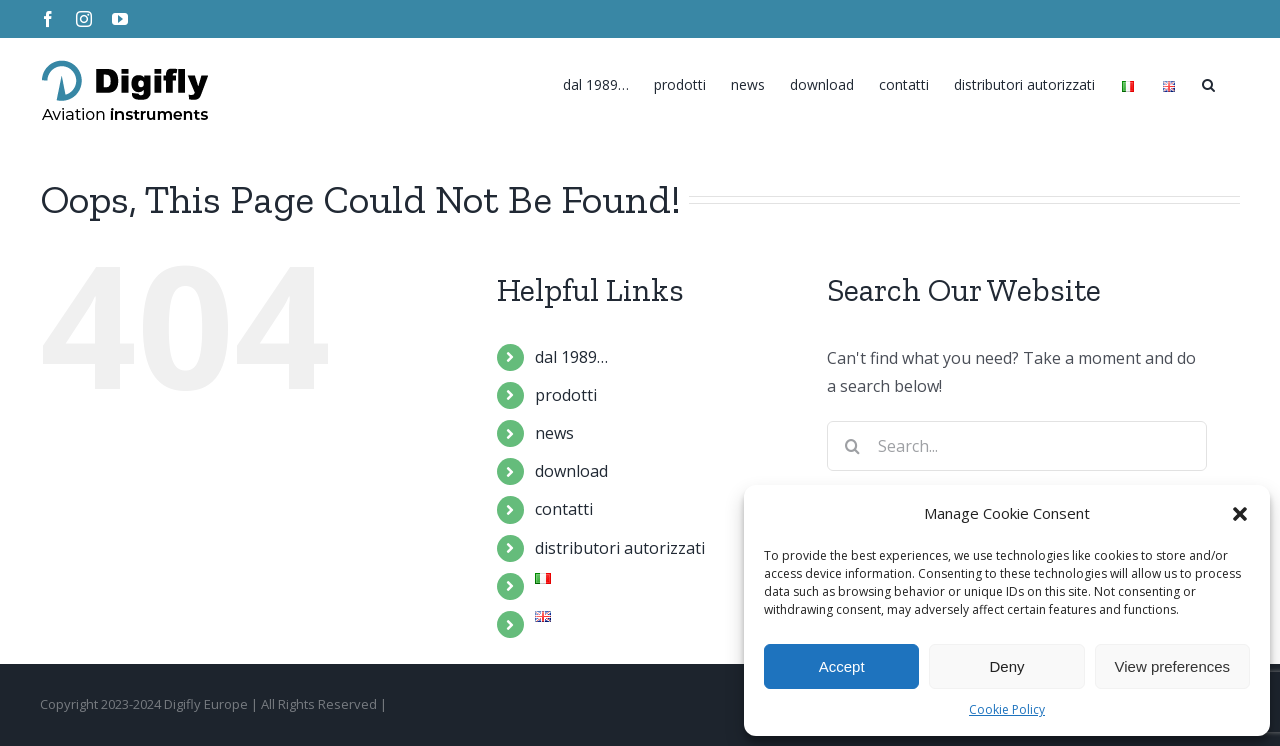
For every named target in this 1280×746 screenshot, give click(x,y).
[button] (1240, 514)
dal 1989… (571, 357)
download (571, 471)
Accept (842, 666)
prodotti (566, 395)
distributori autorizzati (620, 548)
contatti (564, 509)
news (554, 433)
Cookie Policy (1007, 709)
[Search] (1208, 80)
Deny (1006, 666)
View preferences (1173, 666)
